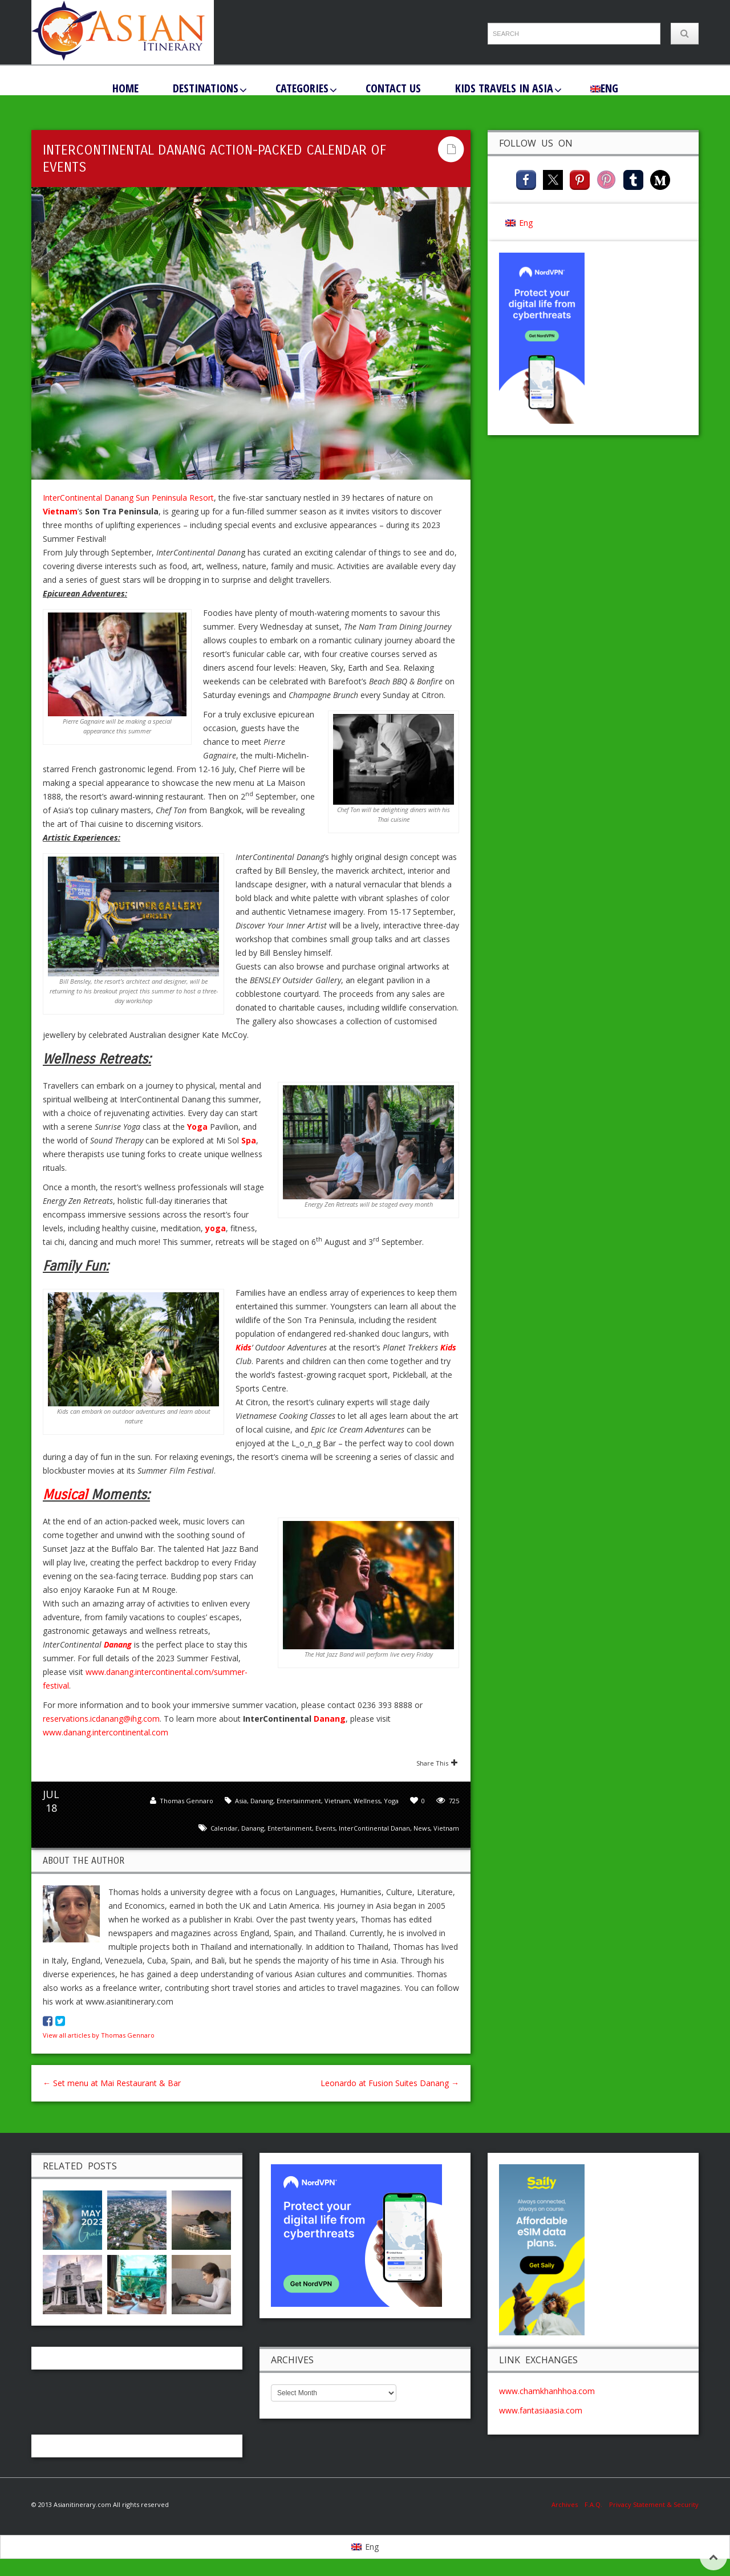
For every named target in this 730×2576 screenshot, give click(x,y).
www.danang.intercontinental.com (105, 1732)
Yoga (391, 1800)
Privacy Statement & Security (654, 2504)
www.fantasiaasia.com (540, 2410)
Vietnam (337, 1800)
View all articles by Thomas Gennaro (99, 2035)
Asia (241, 1800)
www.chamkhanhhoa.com (547, 2391)
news (421, 1828)
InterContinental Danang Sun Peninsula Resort (128, 497)
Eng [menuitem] (526, 222)
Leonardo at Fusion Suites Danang (390, 2083)
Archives (568, 2504)
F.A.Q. (593, 2504)
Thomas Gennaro (186, 1800)
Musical (65, 1495)
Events (325, 1828)
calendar (224, 1828)
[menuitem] (604, 87)
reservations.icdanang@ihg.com (101, 1718)
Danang (330, 1718)
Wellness (367, 1800)
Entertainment (299, 1800)
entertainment (289, 1828)
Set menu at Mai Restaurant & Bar (112, 2083)
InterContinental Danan (374, 1828)
